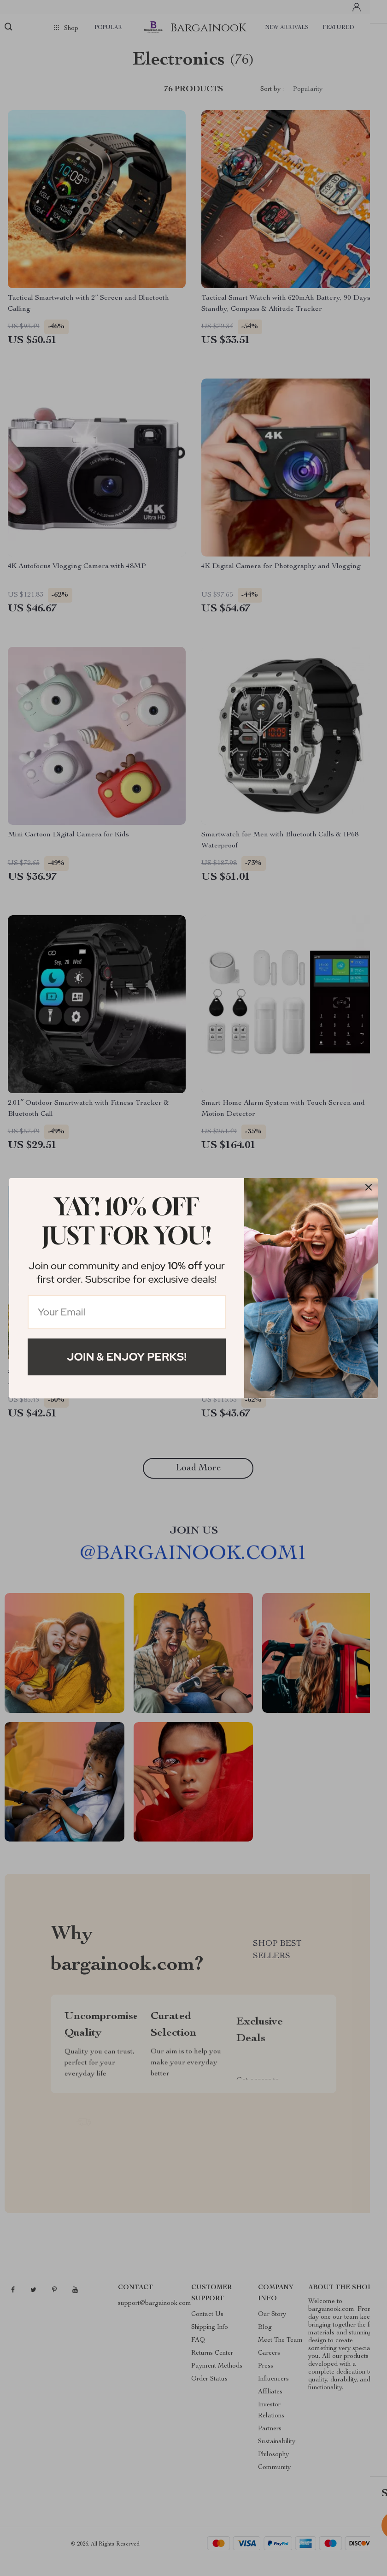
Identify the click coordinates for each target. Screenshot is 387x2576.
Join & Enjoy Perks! (127, 1357)
